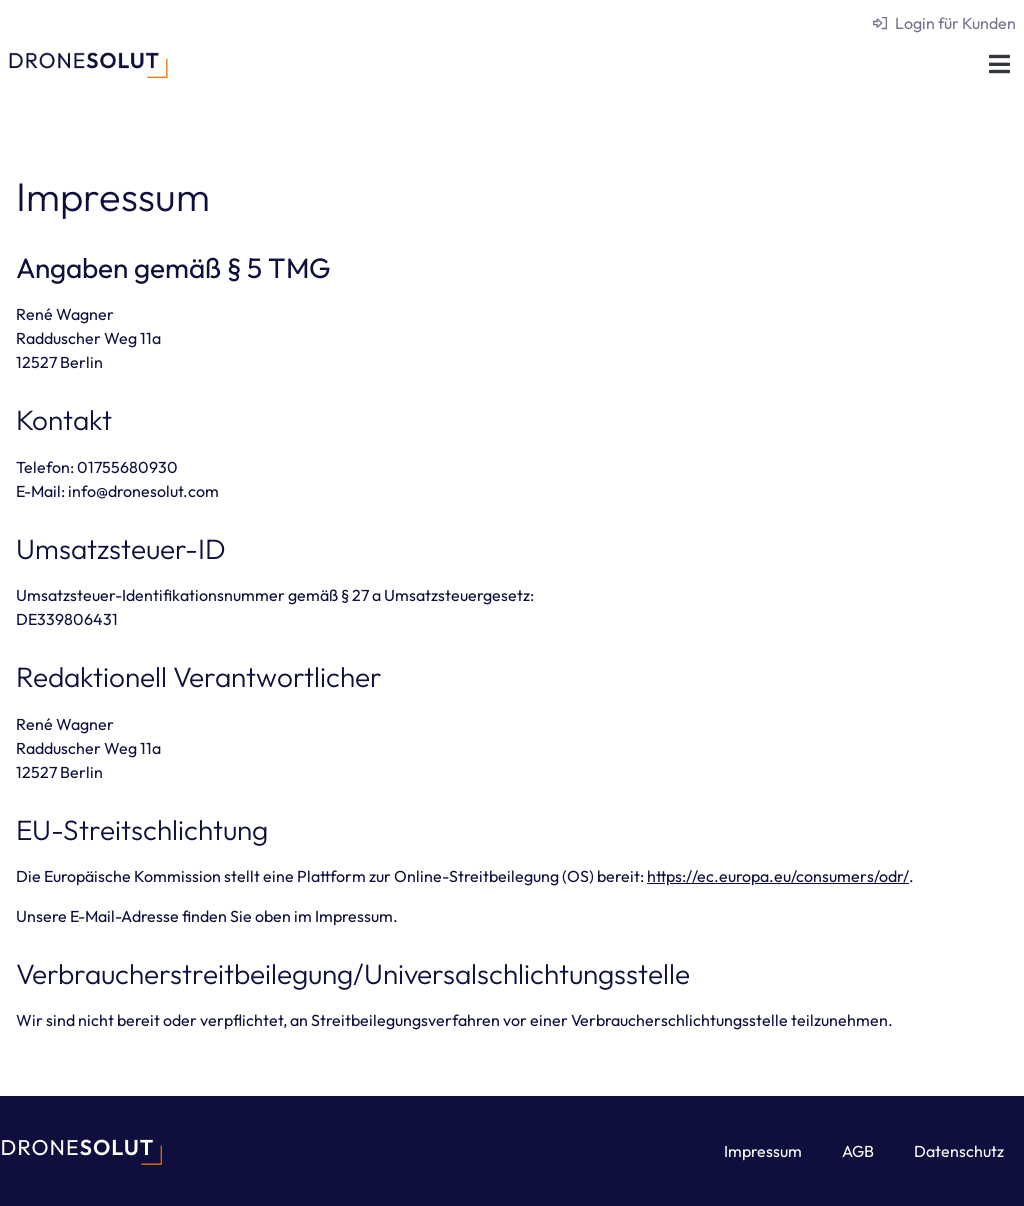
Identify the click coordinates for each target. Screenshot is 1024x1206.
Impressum (763, 1151)
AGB (858, 1151)
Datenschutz (959, 1151)
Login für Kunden (955, 23)
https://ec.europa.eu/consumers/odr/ (778, 876)
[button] (999, 64)
